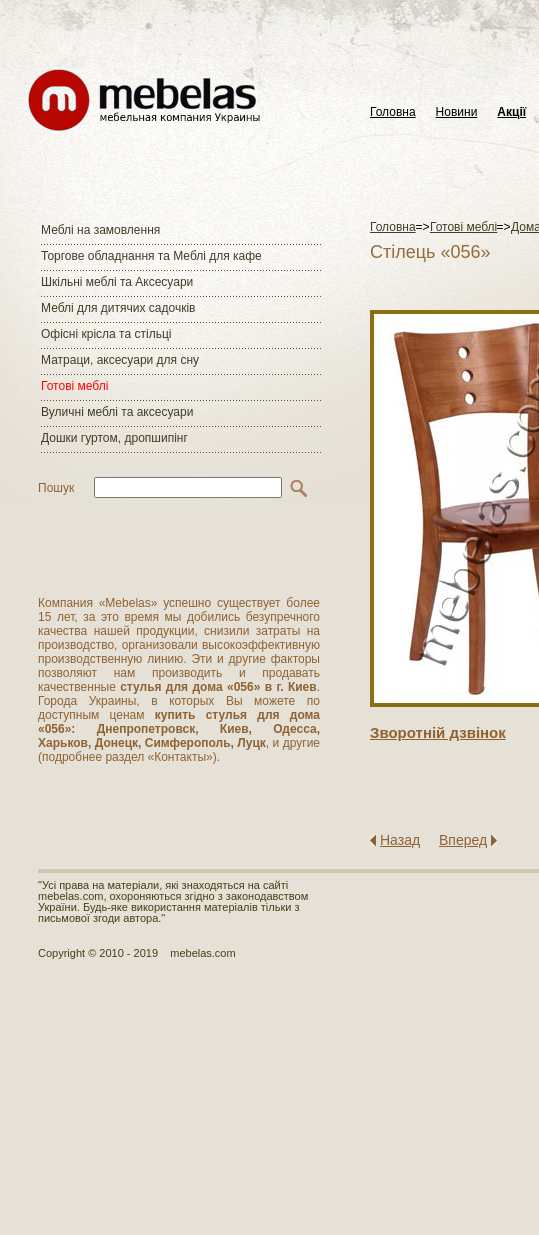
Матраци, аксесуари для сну (120, 360)
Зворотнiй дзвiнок (438, 732)
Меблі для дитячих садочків (118, 308)
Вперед (463, 840)
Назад (400, 840)
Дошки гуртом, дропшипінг (114, 438)
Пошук (56, 488)
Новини (457, 112)
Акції (511, 112)
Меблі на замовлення (100, 230)
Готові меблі (74, 386)
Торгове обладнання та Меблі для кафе (151, 256)
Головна (393, 112)
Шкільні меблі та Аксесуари (117, 282)
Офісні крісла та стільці (106, 334)
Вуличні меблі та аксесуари (117, 412)
